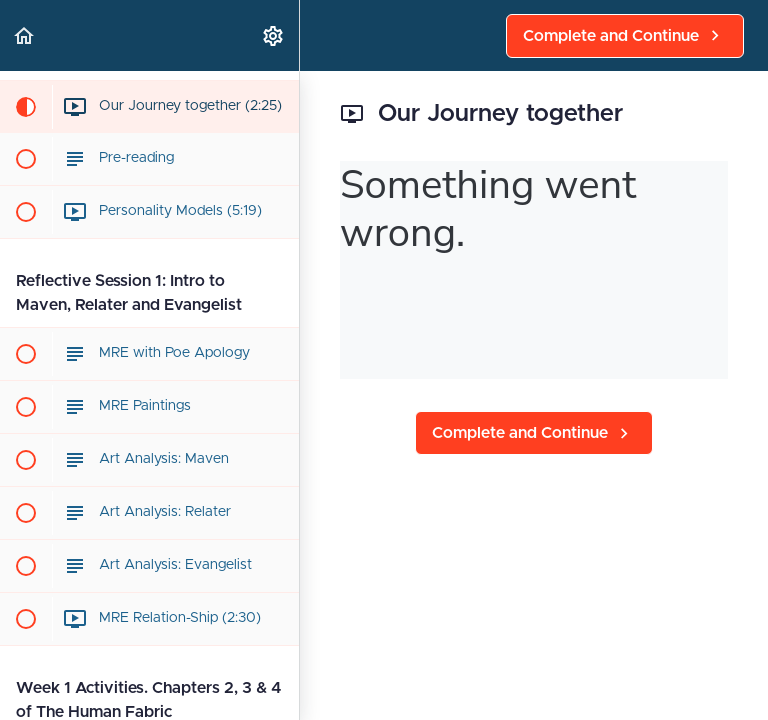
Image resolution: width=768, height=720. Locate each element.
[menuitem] (274, 35)
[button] (25, 35)
